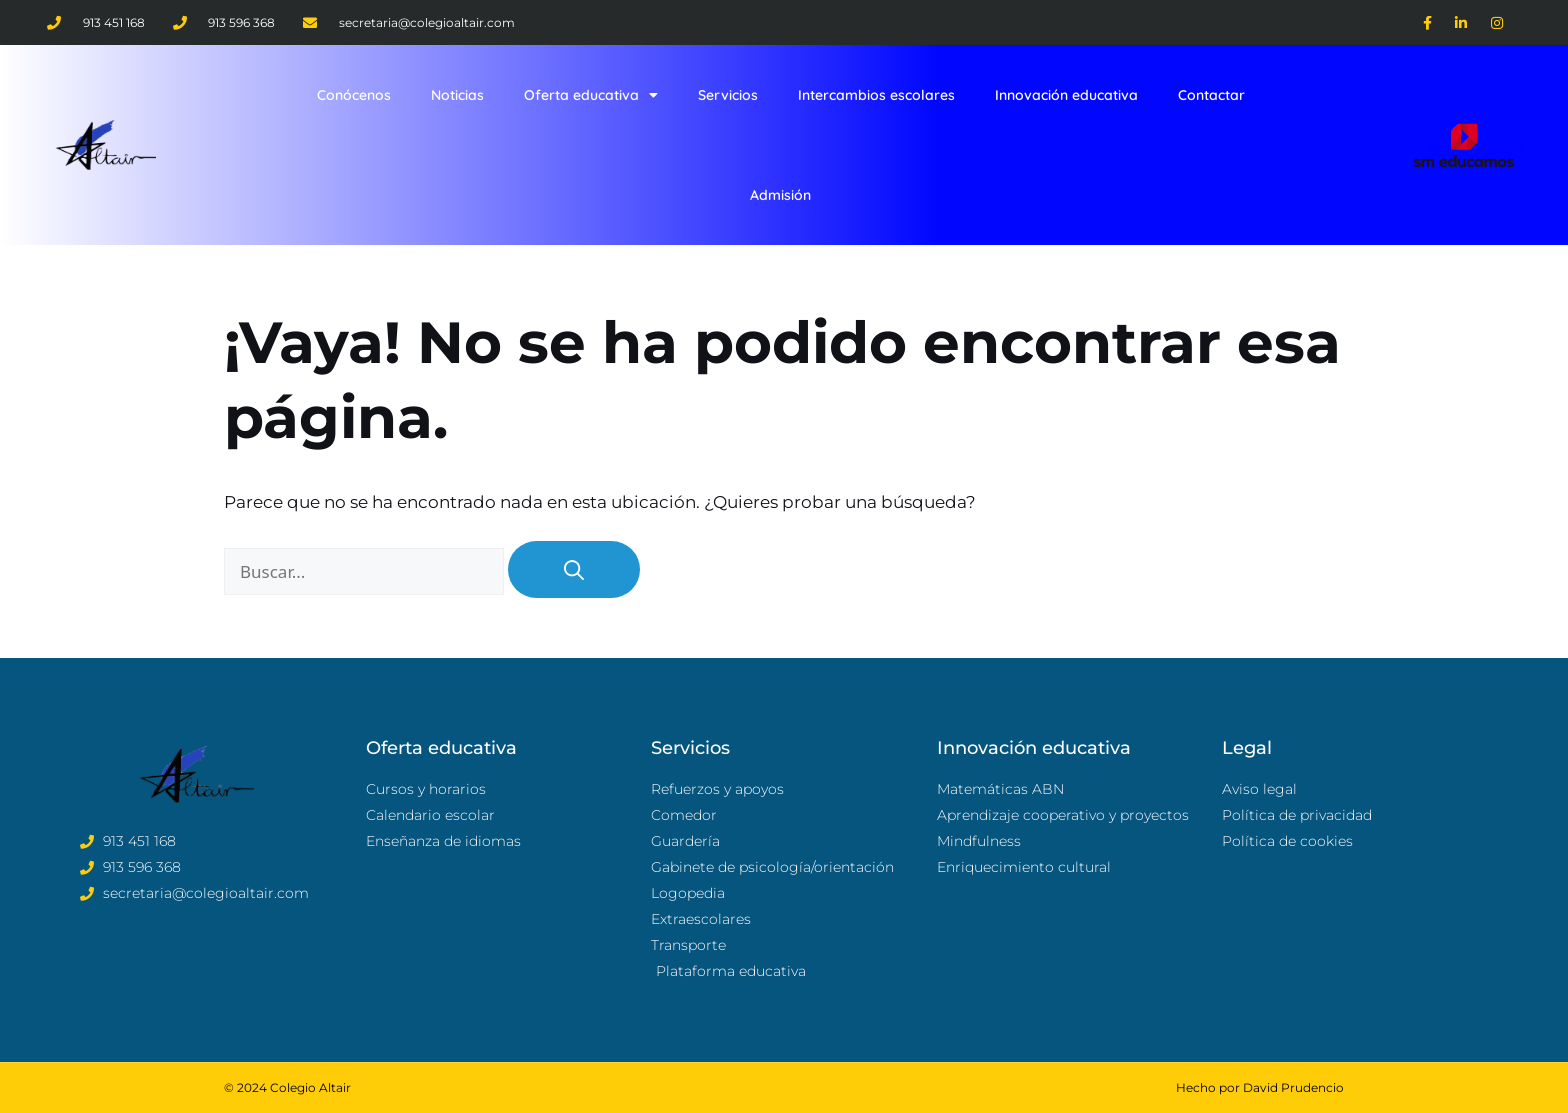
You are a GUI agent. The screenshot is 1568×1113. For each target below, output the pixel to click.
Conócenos (354, 95)
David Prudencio (1293, 1087)
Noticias (457, 95)
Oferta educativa (591, 95)
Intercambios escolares (876, 95)
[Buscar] (574, 569)
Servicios (728, 95)
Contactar (1211, 95)
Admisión (780, 195)
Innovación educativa (1066, 95)
